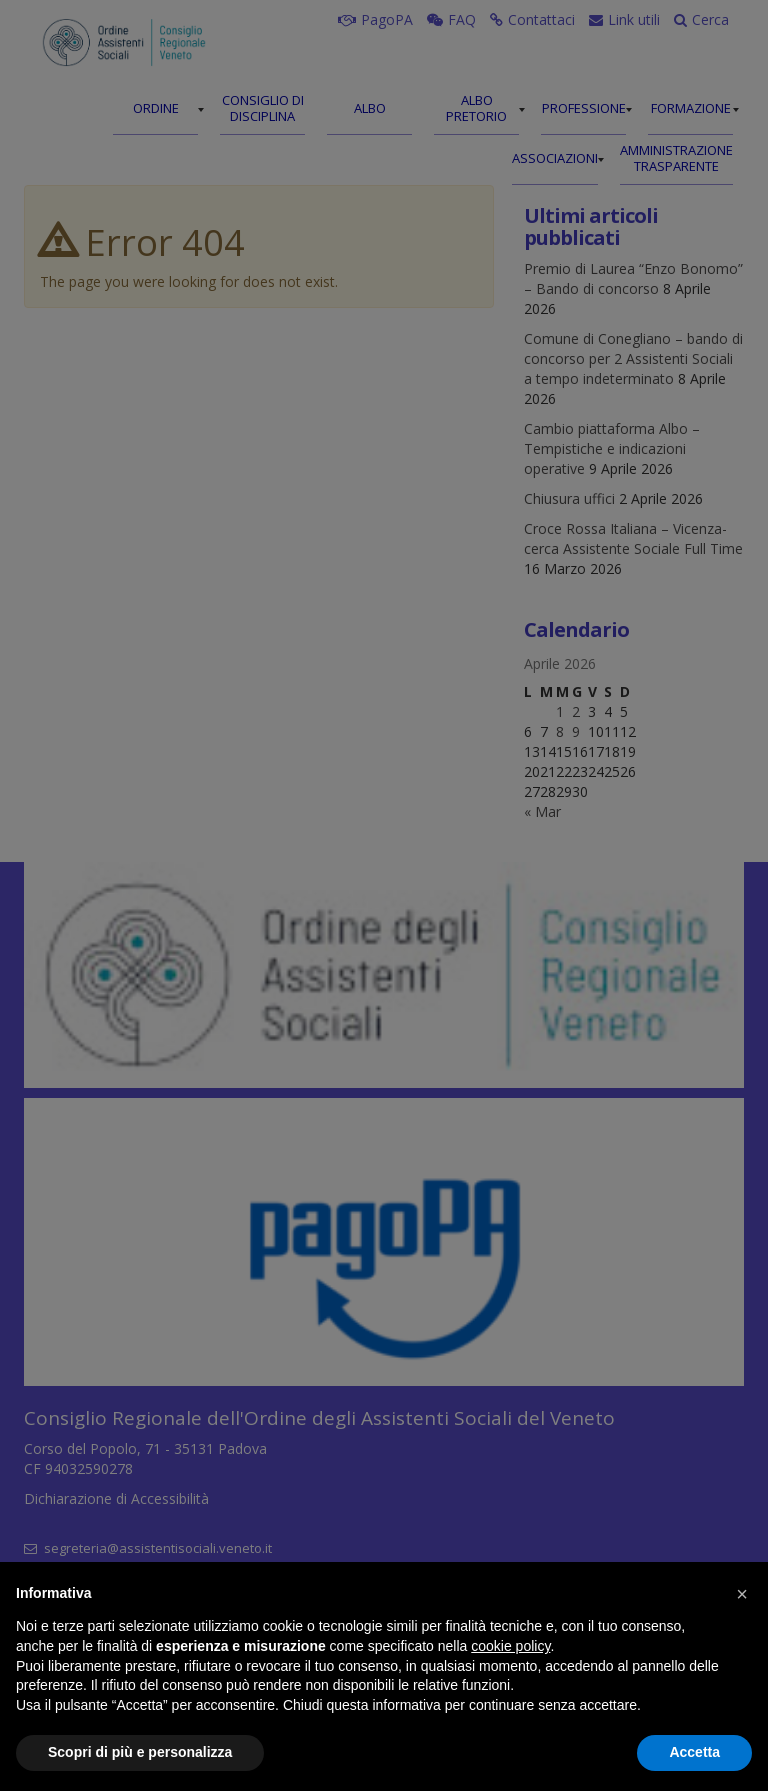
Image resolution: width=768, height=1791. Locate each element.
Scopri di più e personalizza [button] (140, 1752)
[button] (742, 1594)
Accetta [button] (694, 1752)
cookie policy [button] (510, 1646)
